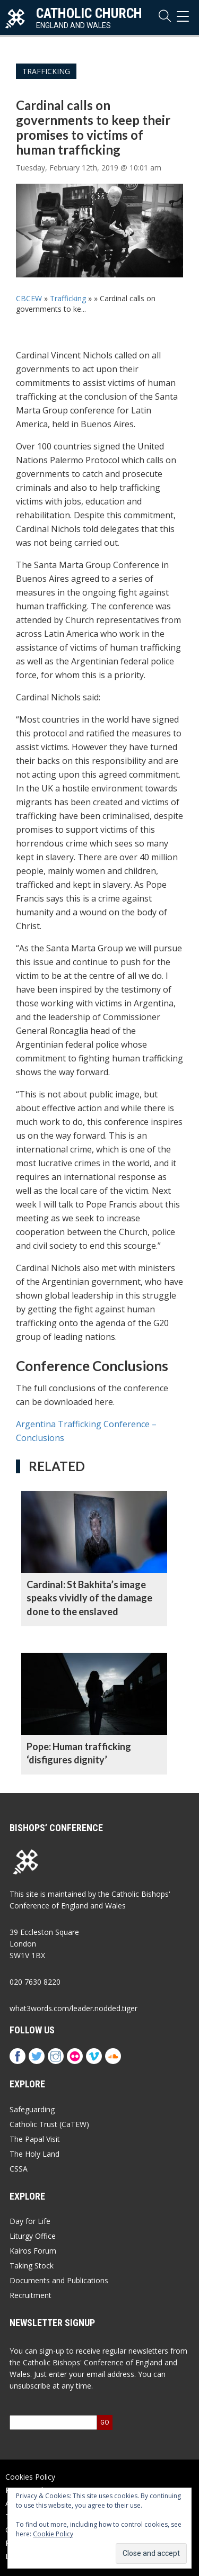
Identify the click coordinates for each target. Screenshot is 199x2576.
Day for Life (30, 2221)
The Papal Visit (35, 2139)
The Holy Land (34, 2154)
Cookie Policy (53, 2533)
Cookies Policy (30, 2477)
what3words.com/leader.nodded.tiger (73, 2008)
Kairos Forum (33, 2251)
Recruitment (30, 2295)
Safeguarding (32, 2109)
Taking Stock (32, 2265)
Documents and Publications (59, 2280)
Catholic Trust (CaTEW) (49, 2124)
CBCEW (29, 298)
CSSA (19, 2169)
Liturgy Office (33, 2236)
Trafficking (46, 71)
